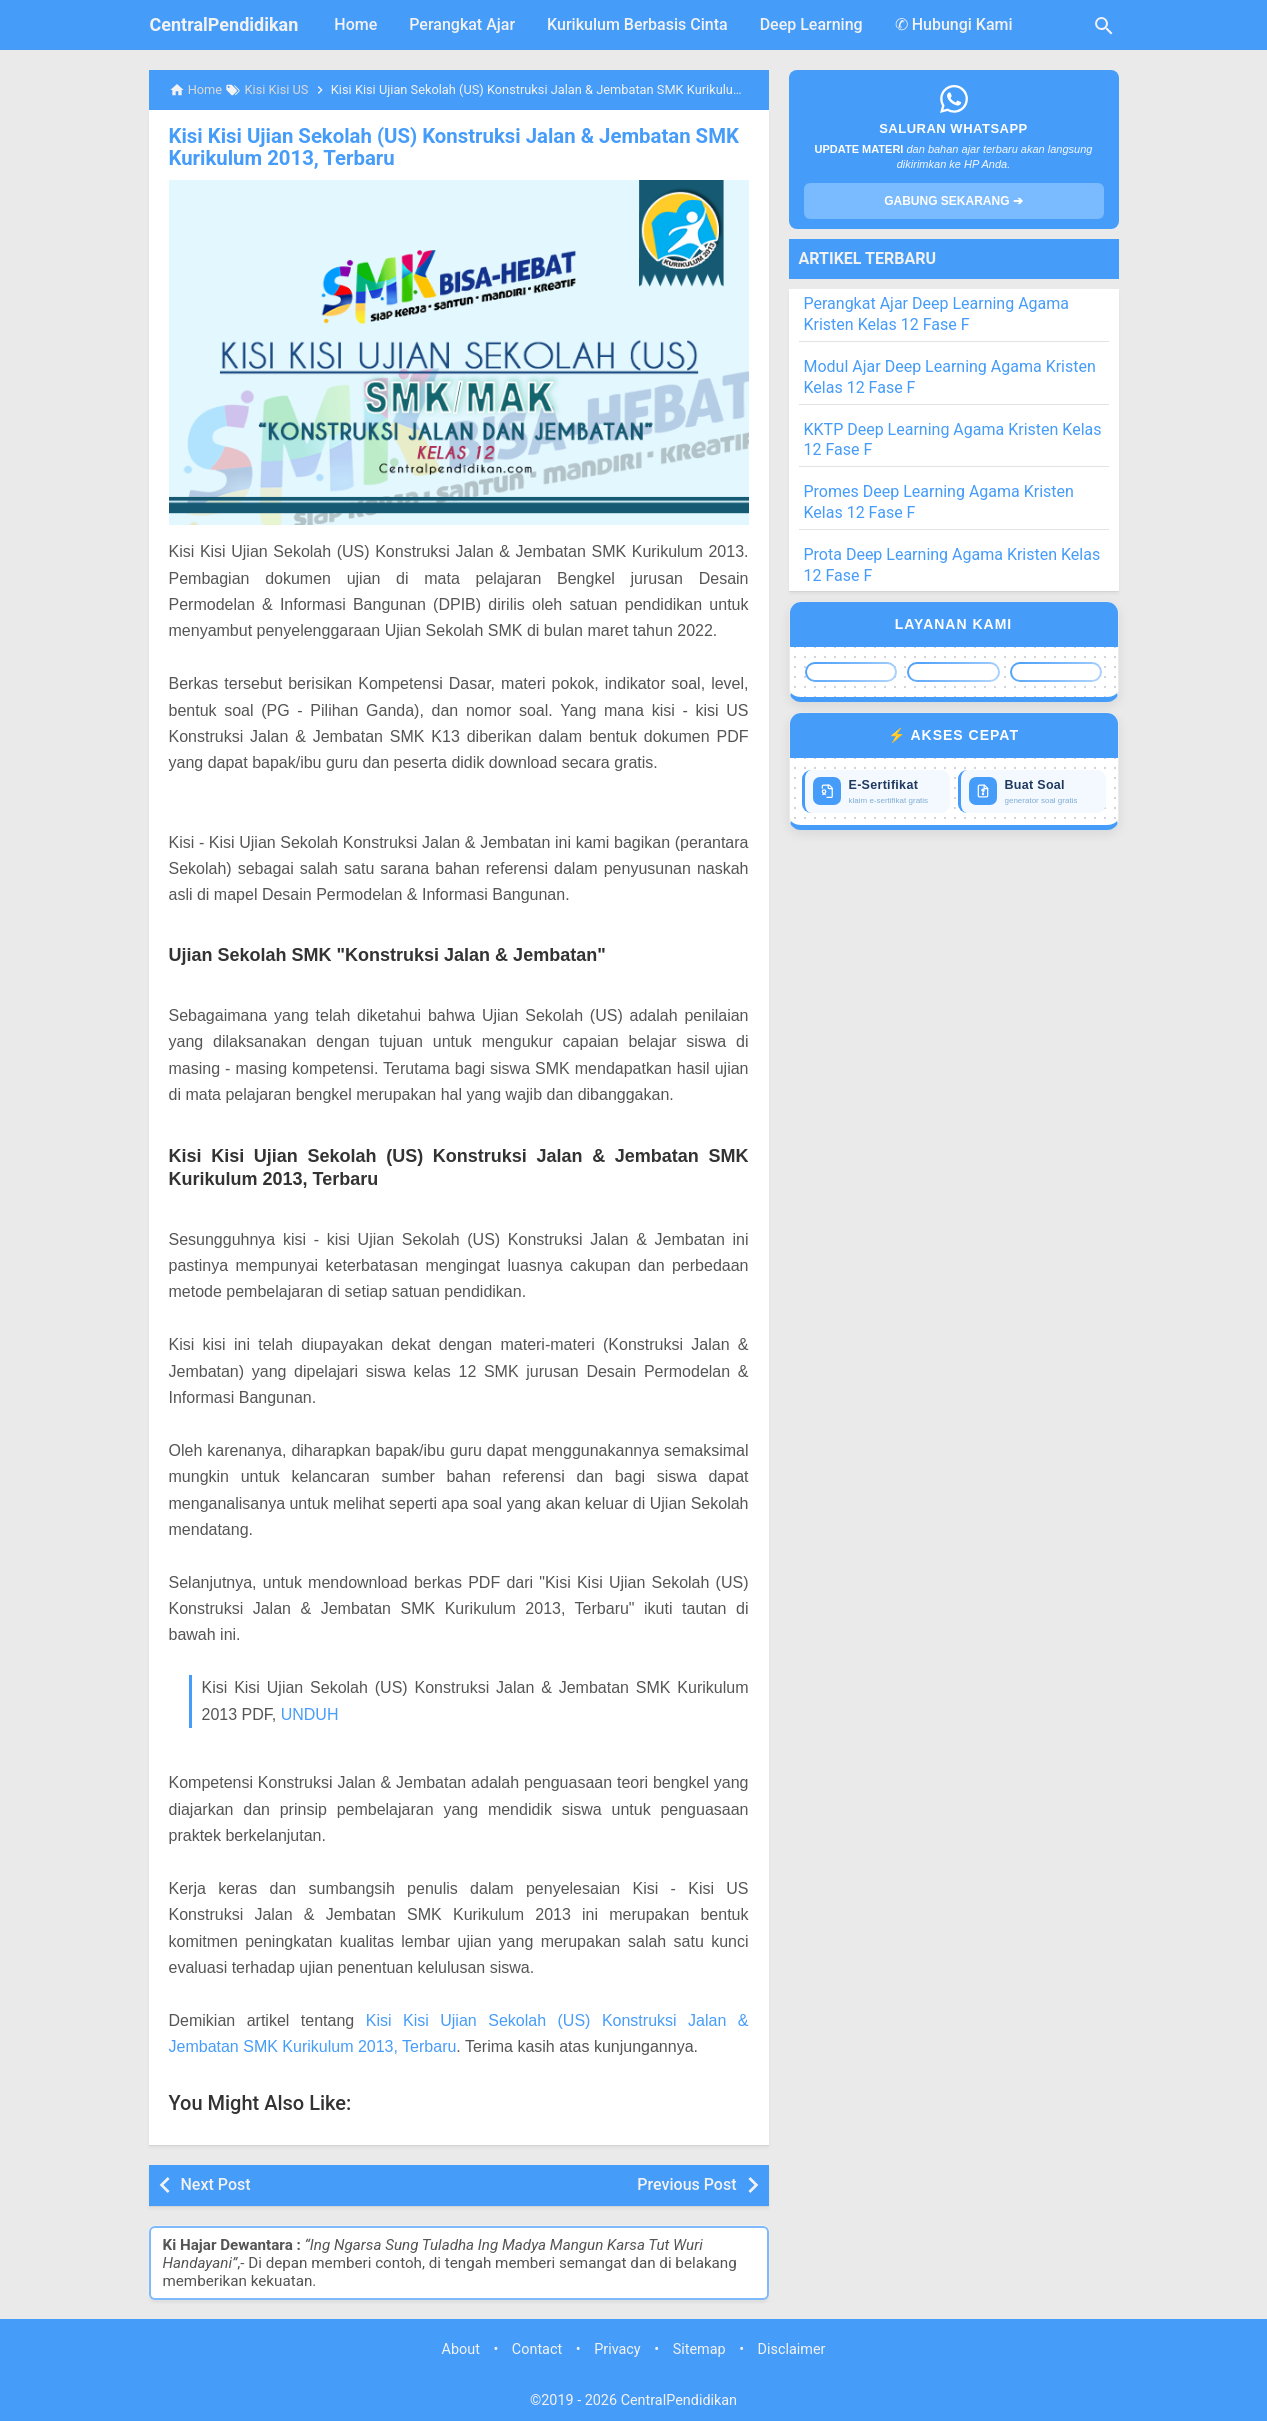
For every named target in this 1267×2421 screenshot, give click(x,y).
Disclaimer (792, 2348)
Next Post (216, 2183)
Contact (537, 2348)
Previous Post (686, 2183)
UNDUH (310, 1713)
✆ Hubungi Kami (954, 24)
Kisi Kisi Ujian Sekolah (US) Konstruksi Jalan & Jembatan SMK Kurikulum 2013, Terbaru (449, 147)
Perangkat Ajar (462, 24)
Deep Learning (811, 24)
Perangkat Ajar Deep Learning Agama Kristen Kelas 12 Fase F (937, 314)
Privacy (617, 2348)
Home (355, 24)
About (461, 2348)
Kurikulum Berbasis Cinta (637, 24)
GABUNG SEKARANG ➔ (953, 201)
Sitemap (699, 2348)
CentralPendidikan (224, 24)
